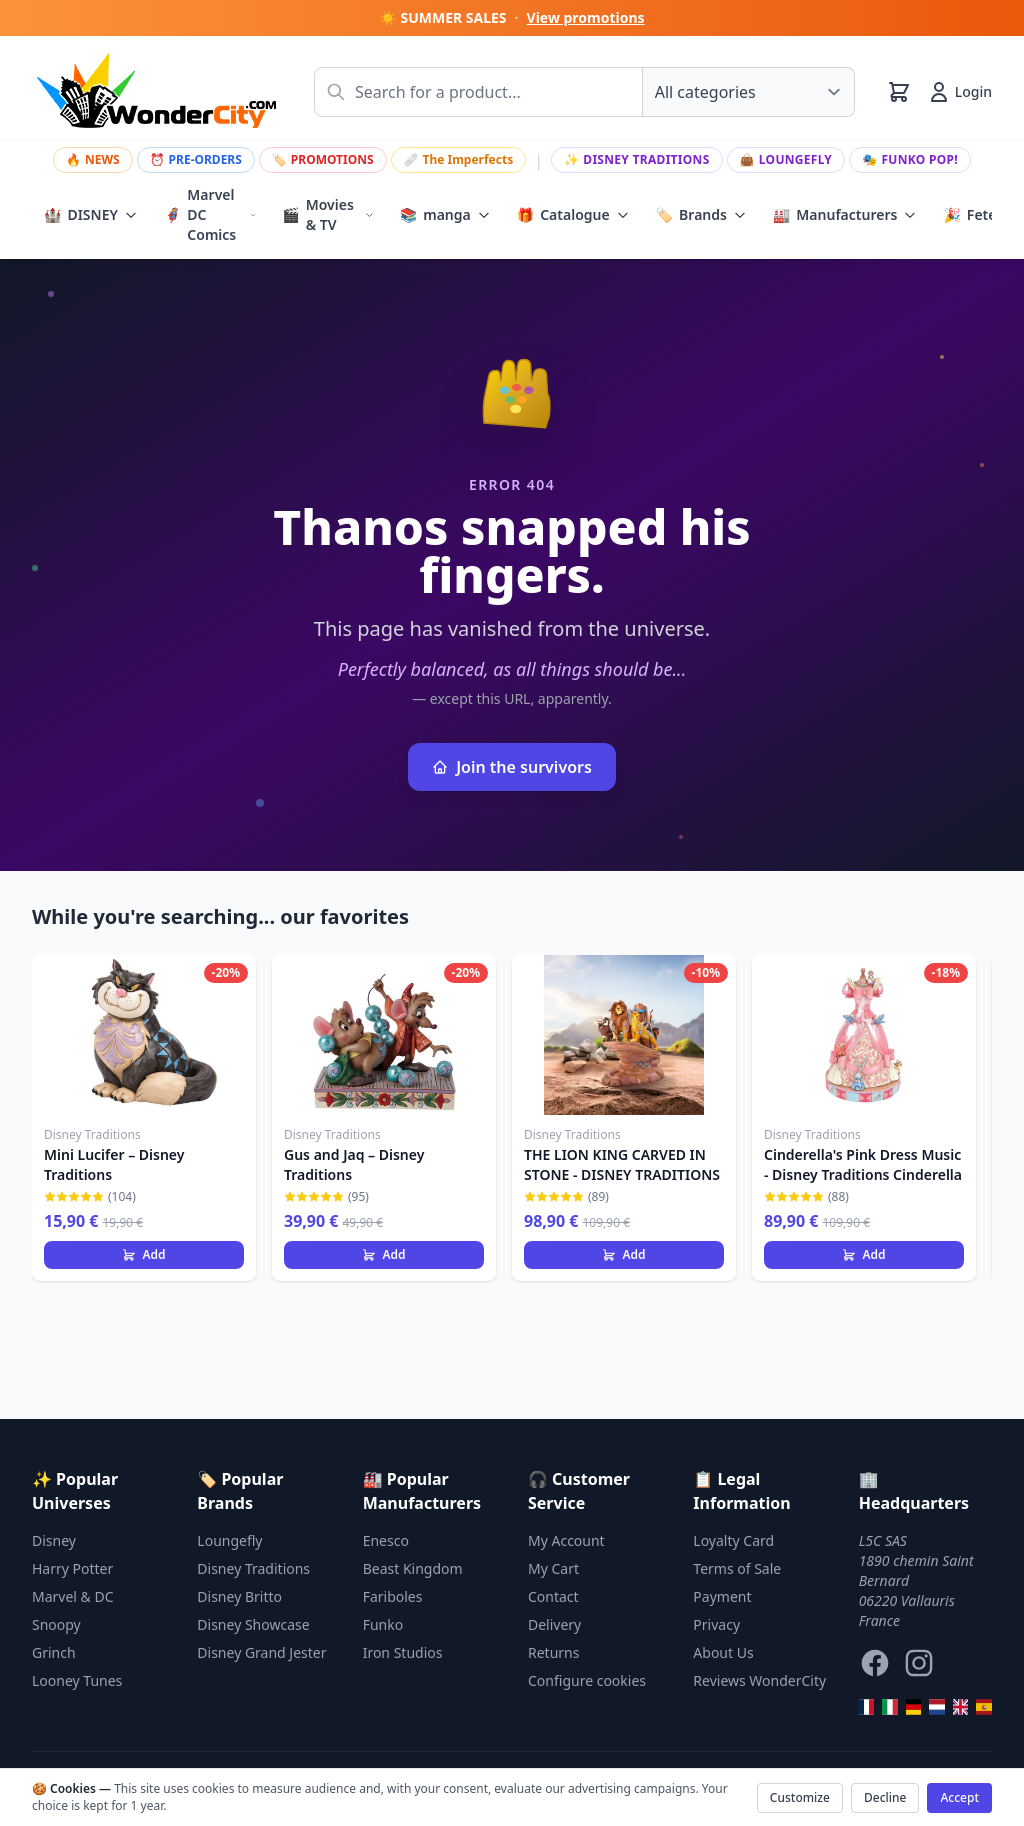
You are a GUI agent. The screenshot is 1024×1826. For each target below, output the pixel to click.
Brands (701, 215)
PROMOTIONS (323, 159)
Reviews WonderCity (759, 1680)
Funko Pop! (910, 159)
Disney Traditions (637, 159)
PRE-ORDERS (196, 159)
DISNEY (91, 215)
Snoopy (56, 1624)
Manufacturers (845, 215)
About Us (723, 1652)
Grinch (54, 1652)
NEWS (93, 159)
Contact (553, 1596)
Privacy (716, 1624)
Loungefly (786, 159)
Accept (959, 1797)
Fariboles (393, 1596)
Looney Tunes (77, 1680)
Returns (553, 1652)
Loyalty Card (733, 1540)
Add (143, 1254)
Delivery (554, 1624)
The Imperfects (459, 159)
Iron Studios (403, 1652)
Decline (885, 1797)
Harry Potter (72, 1568)
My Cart (553, 1568)
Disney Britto (239, 1596)
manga (445, 215)
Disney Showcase (253, 1624)
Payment (722, 1596)
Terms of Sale (737, 1568)
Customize (800, 1797)
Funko (383, 1624)
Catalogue (573, 215)
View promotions (586, 17)
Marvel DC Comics (210, 214)
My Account (566, 1540)
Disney (54, 1540)
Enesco (386, 1540)
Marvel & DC (73, 1596)
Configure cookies (587, 1680)
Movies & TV (328, 214)
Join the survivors (512, 767)
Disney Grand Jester (261, 1652)
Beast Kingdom (413, 1568)
